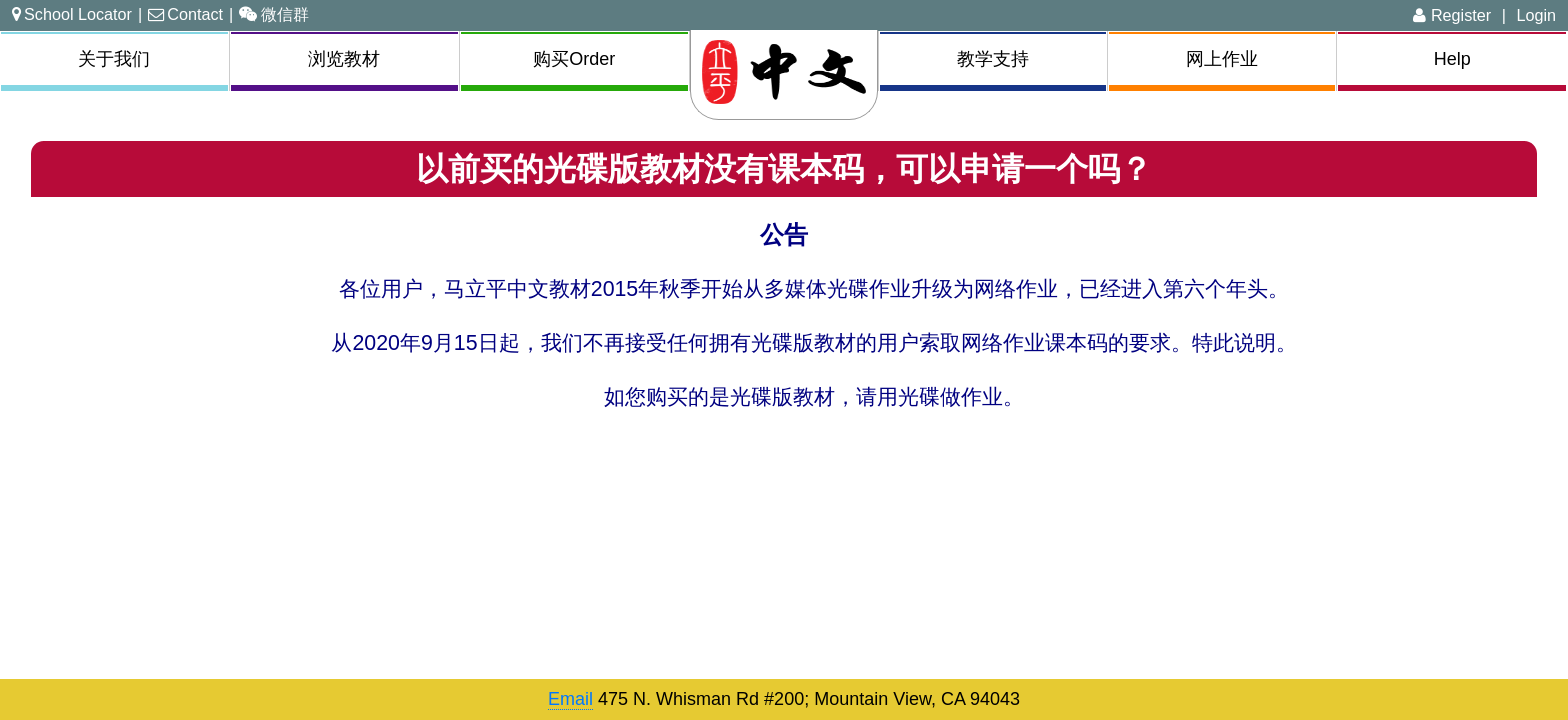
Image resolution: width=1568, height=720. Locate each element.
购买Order (574, 59)
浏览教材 (344, 59)
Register (1452, 15)
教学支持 (993, 59)
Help (1452, 59)
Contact (185, 14)
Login (1536, 15)
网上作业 (1222, 59)
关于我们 (114, 59)
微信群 (274, 14)
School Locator (72, 14)
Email (570, 699)
